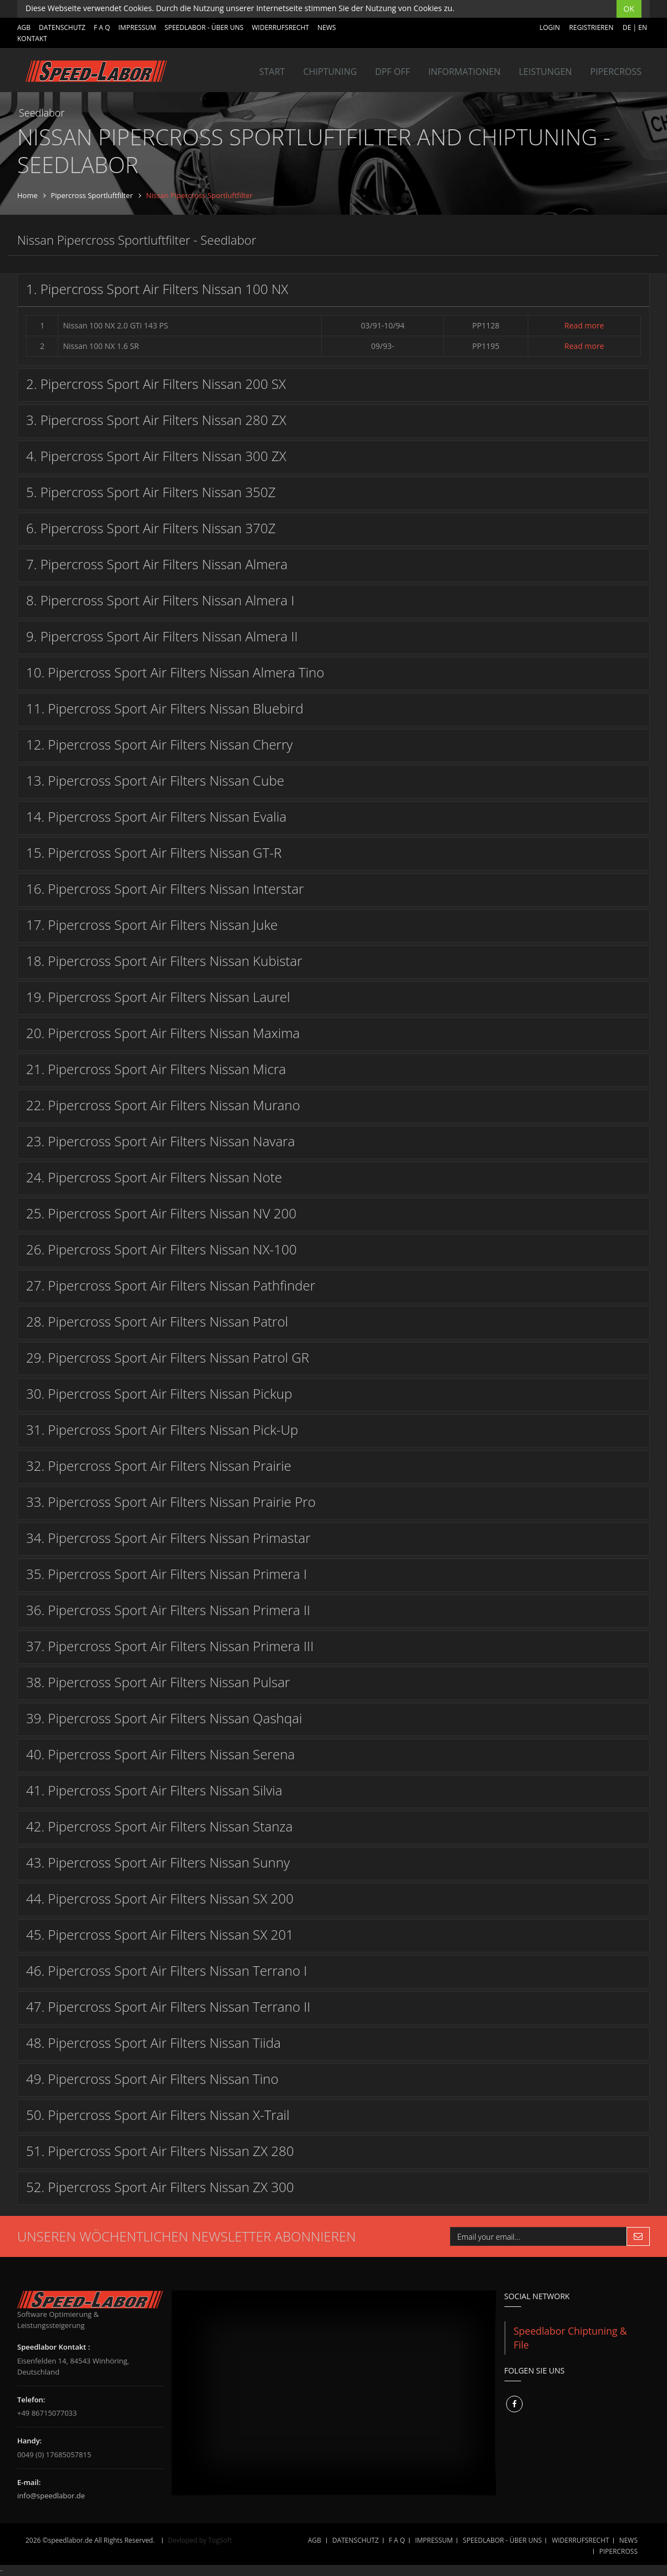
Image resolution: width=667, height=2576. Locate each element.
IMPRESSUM (137, 27)
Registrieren (591, 27)
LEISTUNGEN (545, 71)
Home (27, 195)
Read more (584, 325)
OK (629, 8)
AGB (24, 27)
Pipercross (615, 71)
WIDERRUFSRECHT (280, 27)
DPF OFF (392, 71)
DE (627, 27)
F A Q (102, 27)
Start (272, 71)
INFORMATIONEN (464, 71)
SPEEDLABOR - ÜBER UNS (203, 27)
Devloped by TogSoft (200, 2540)
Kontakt (32, 38)
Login (549, 27)
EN (642, 27)
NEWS (326, 27)
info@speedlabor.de (51, 2496)
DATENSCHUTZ (62, 27)
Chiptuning (330, 71)
